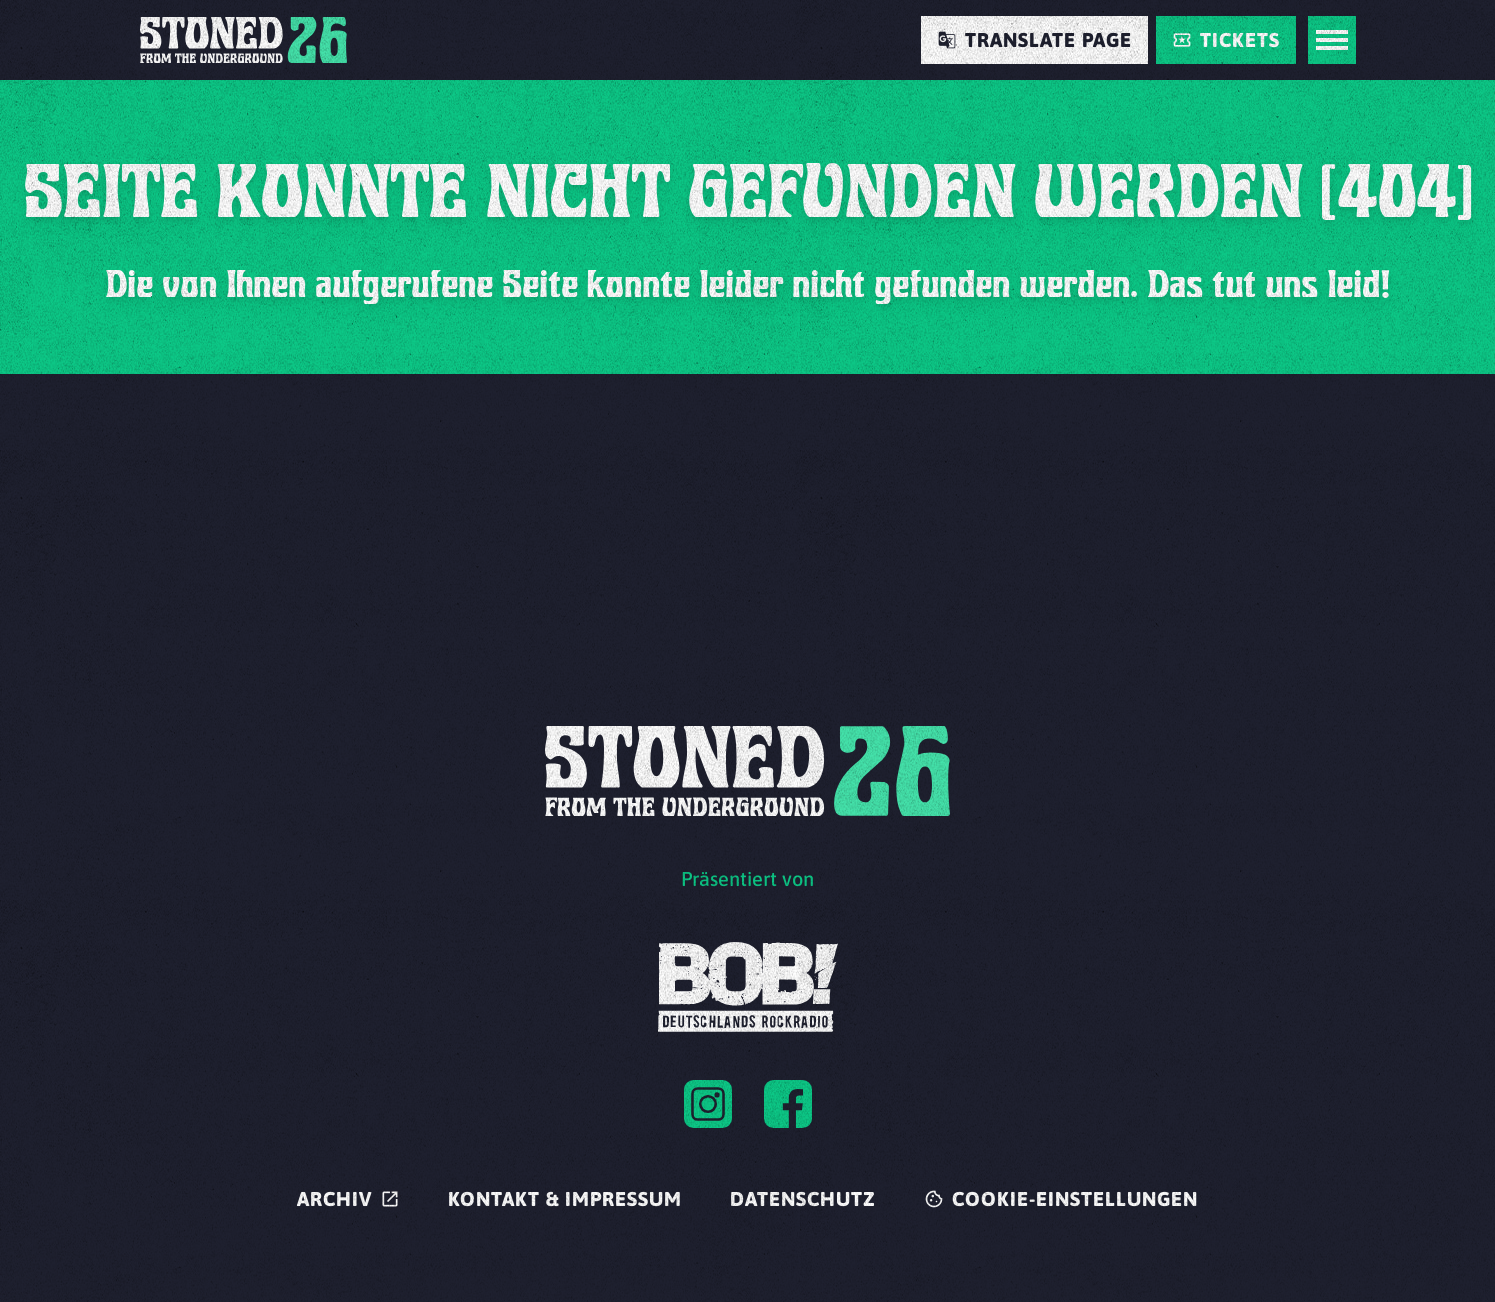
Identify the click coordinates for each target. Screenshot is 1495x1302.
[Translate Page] (1034, 40)
